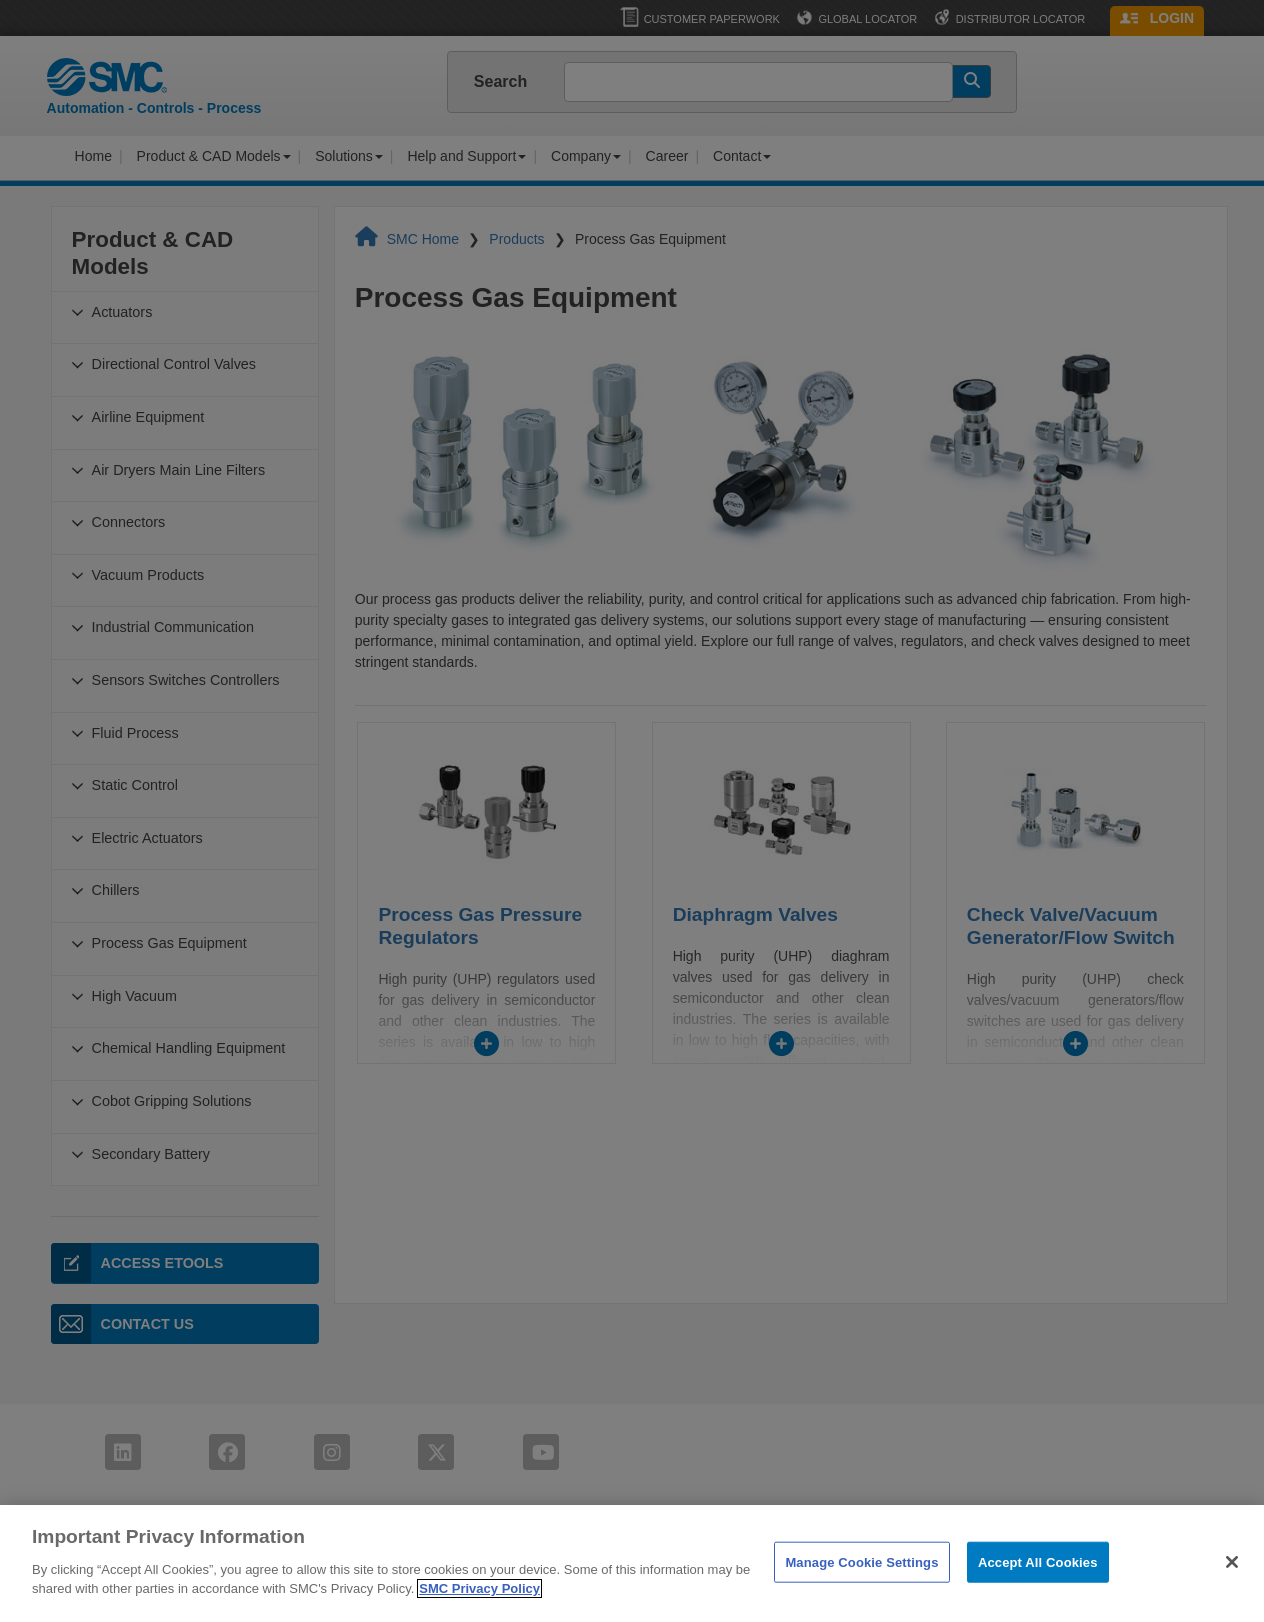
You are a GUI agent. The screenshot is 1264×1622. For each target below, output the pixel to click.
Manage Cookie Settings (861, 1594)
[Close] (1232, 1595)
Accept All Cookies (1038, 1594)
